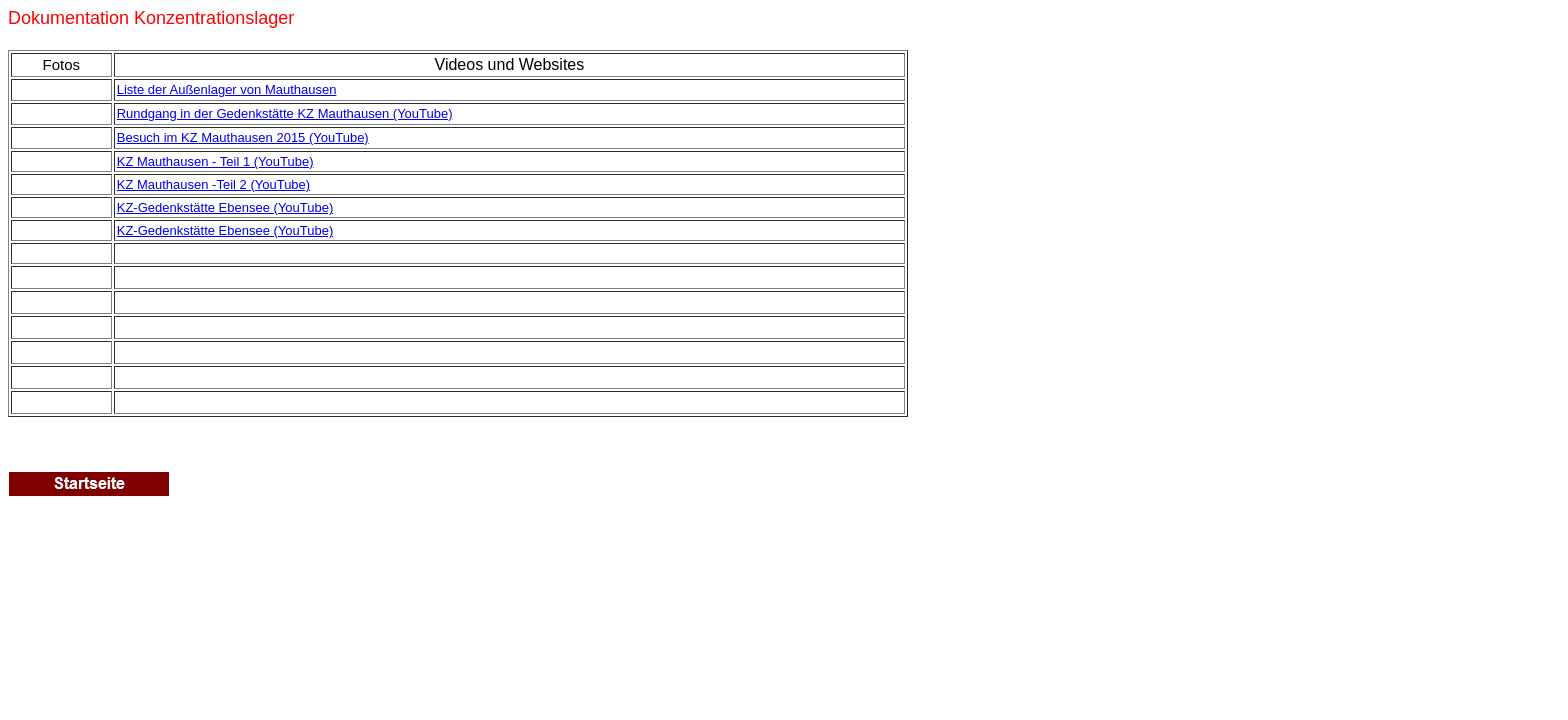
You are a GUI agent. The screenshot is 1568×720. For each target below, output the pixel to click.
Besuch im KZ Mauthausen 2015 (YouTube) (243, 137)
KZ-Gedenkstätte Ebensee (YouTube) (225, 230)
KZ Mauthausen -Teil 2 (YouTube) (213, 184)
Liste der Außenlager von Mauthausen (227, 89)
